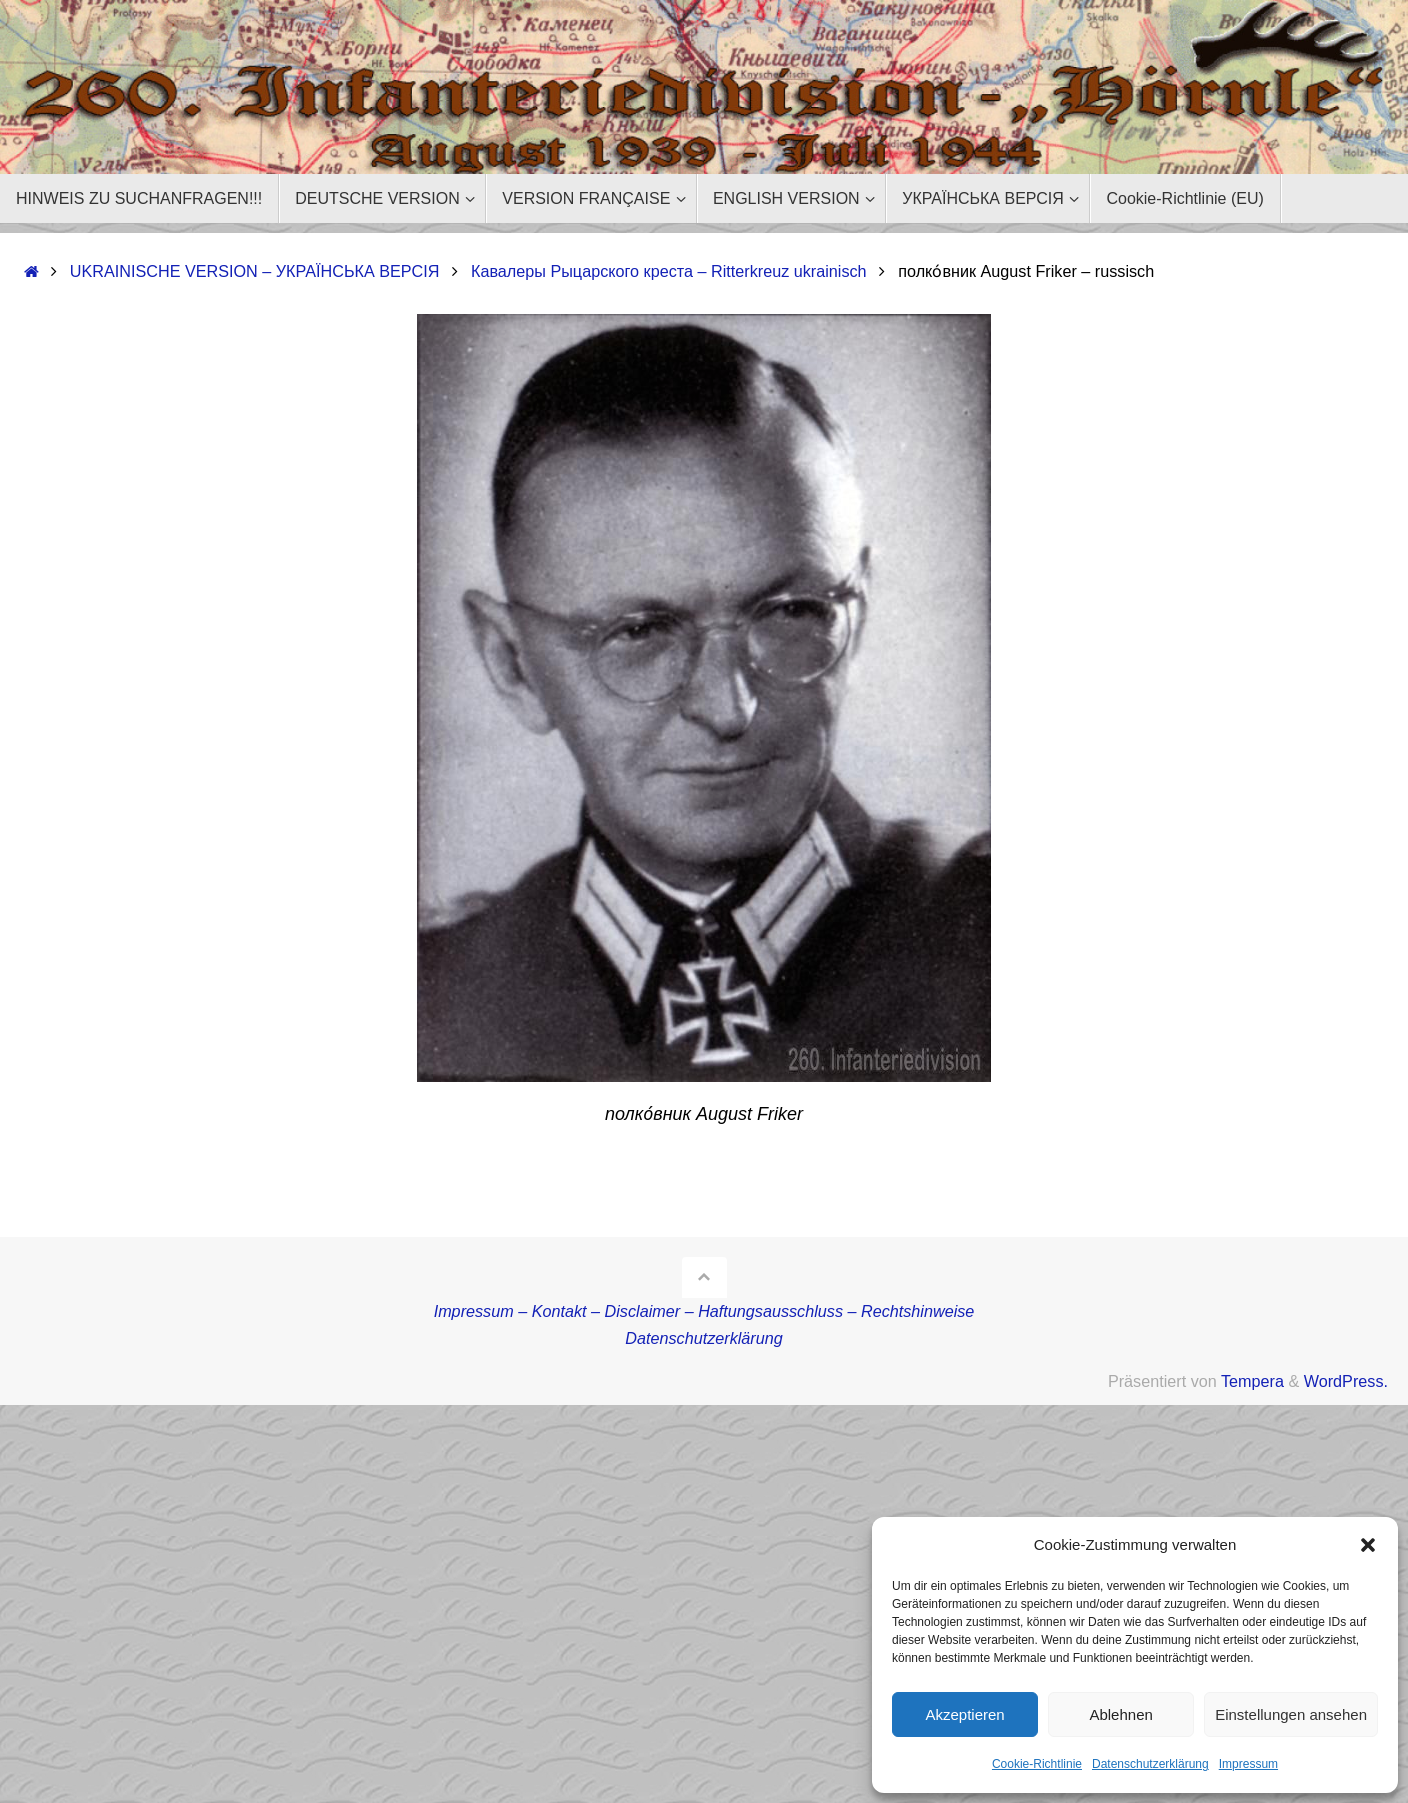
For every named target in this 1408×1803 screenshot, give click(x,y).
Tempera (1252, 1381)
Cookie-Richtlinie (1037, 1764)
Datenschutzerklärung (1150, 1764)
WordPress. (1346, 1381)
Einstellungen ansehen (1291, 1714)
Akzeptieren (964, 1714)
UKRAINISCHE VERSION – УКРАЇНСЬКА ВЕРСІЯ (255, 271)
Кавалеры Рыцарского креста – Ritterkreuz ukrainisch (669, 271)
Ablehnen (1120, 1714)
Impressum (1248, 1764)
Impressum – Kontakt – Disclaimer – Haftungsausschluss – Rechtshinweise (704, 1311)
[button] (1368, 1545)
